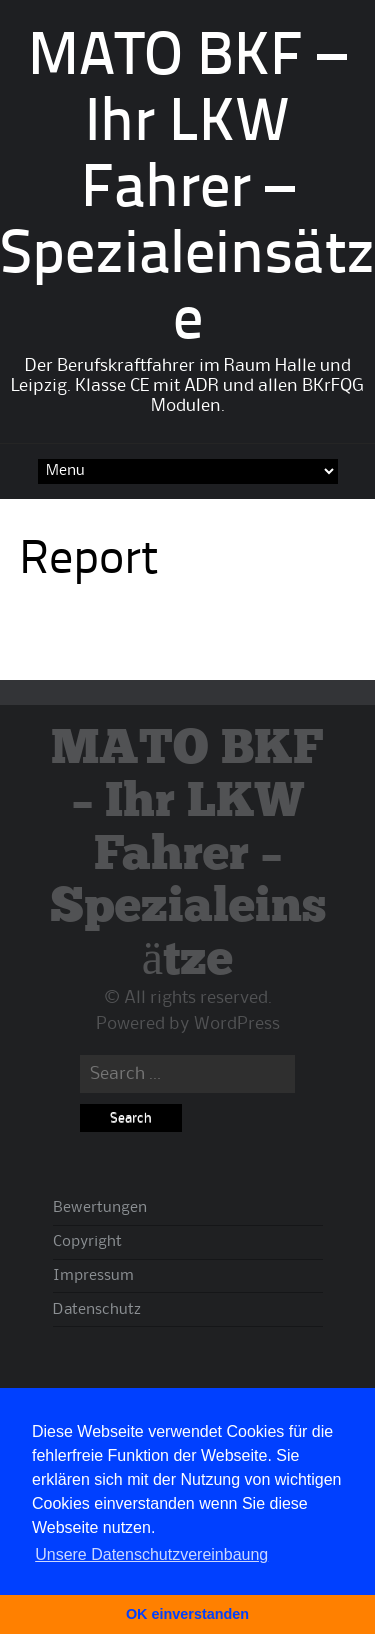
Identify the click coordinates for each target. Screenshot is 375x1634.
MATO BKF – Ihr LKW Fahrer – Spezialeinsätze (187, 191)
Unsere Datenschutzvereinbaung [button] (151, 1554)
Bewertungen (100, 1208)
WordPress (237, 1024)
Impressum (93, 1276)
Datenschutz (97, 1310)
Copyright (87, 1242)
